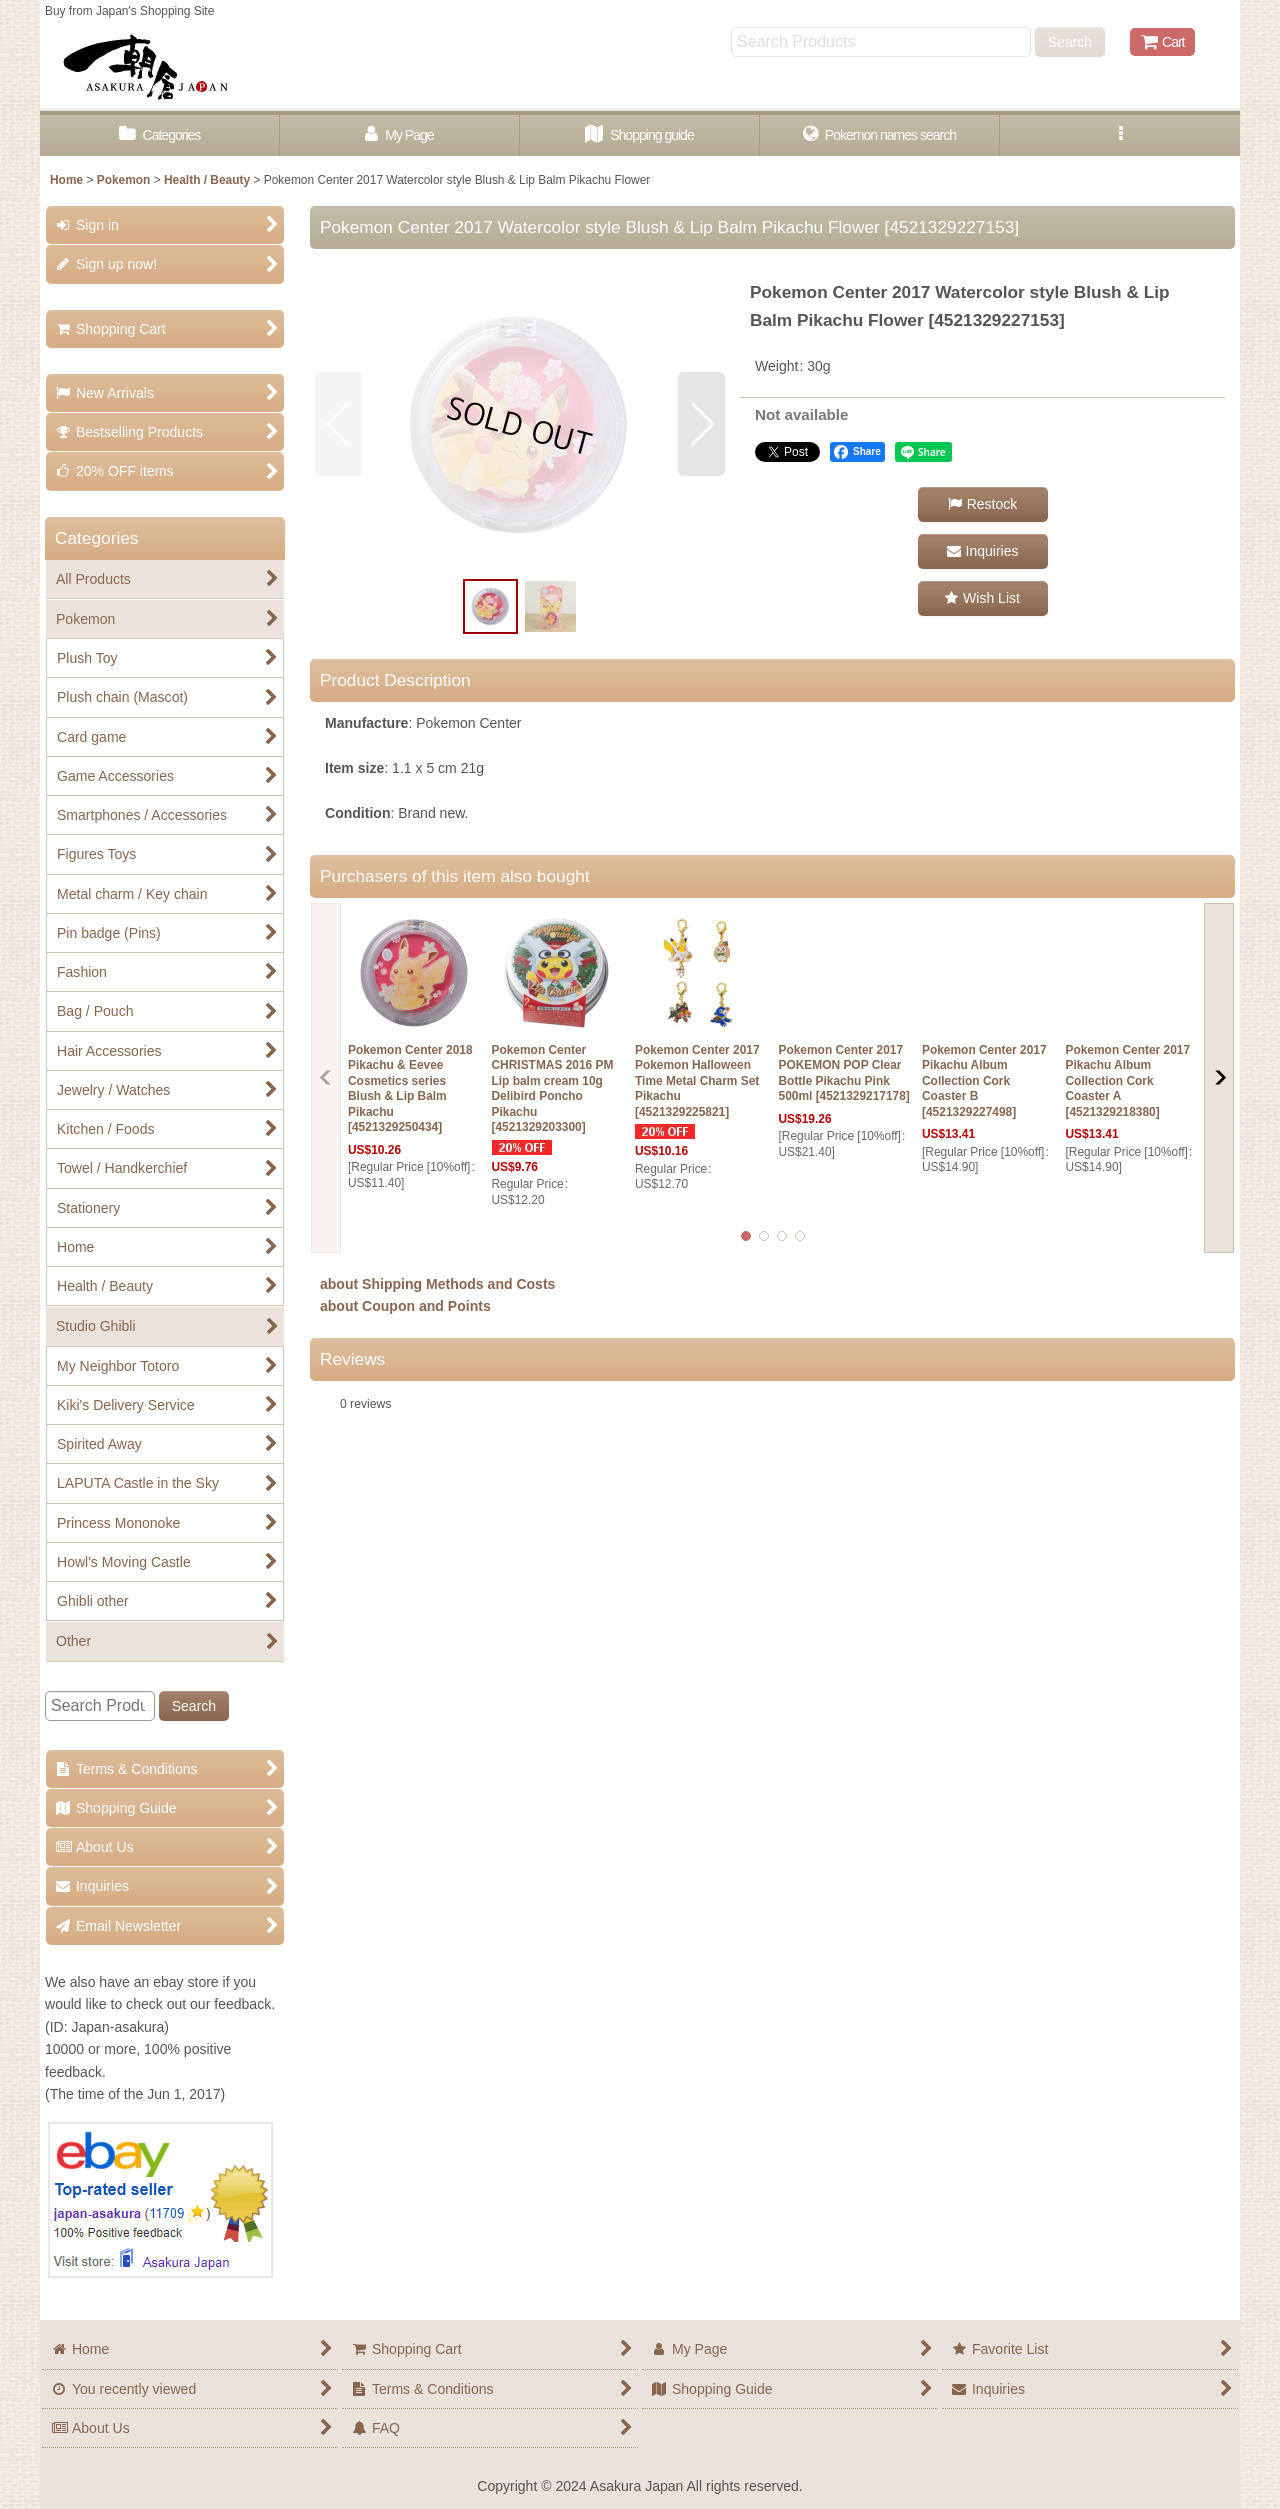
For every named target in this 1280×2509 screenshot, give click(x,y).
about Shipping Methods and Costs (437, 1284)
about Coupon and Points (405, 1306)
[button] (1120, 135)
